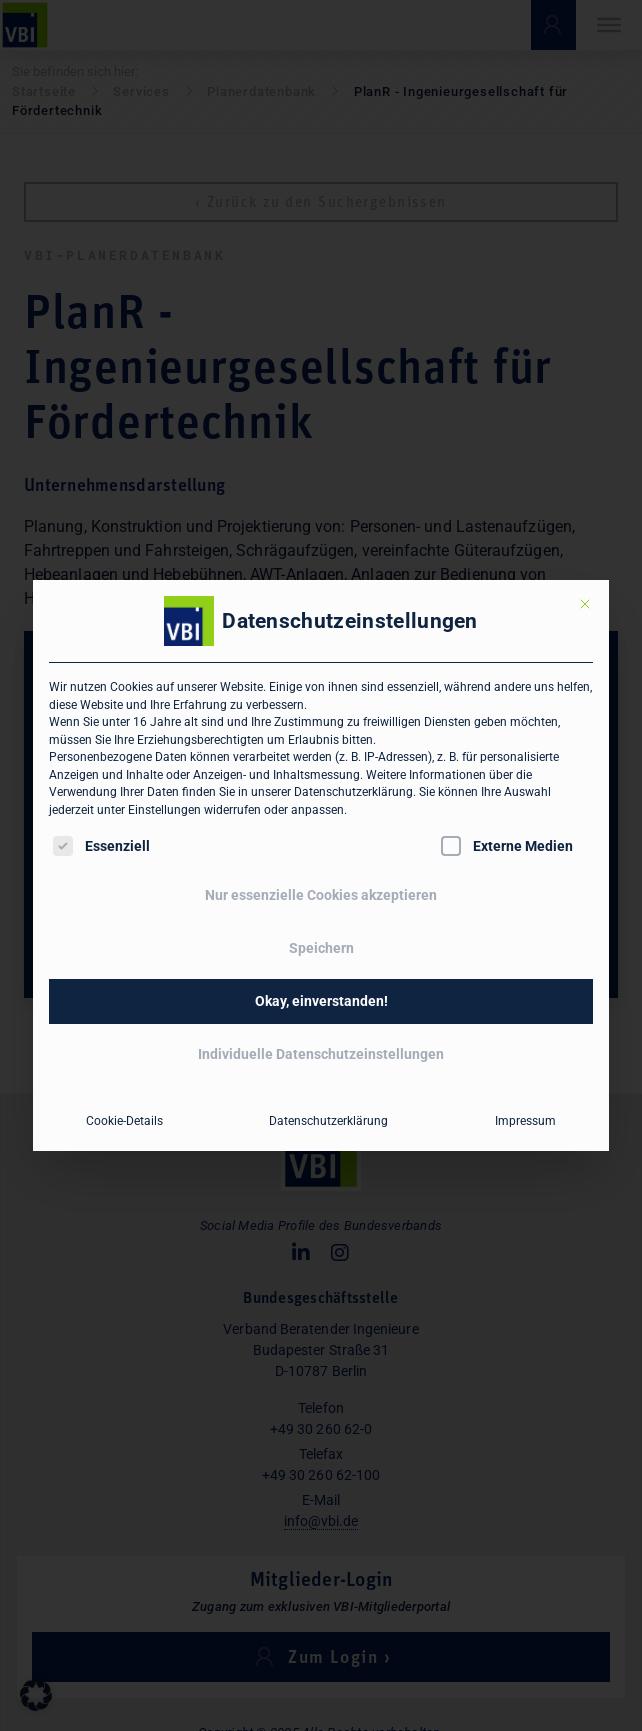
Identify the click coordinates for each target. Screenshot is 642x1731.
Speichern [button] (321, 948)
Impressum (525, 1121)
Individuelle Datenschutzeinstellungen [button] (321, 1054)
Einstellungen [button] (164, 810)
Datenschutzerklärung (353, 792)
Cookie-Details (124, 1121)
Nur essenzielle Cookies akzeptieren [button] (321, 895)
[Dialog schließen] (585, 604)
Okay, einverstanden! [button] (321, 1001)
